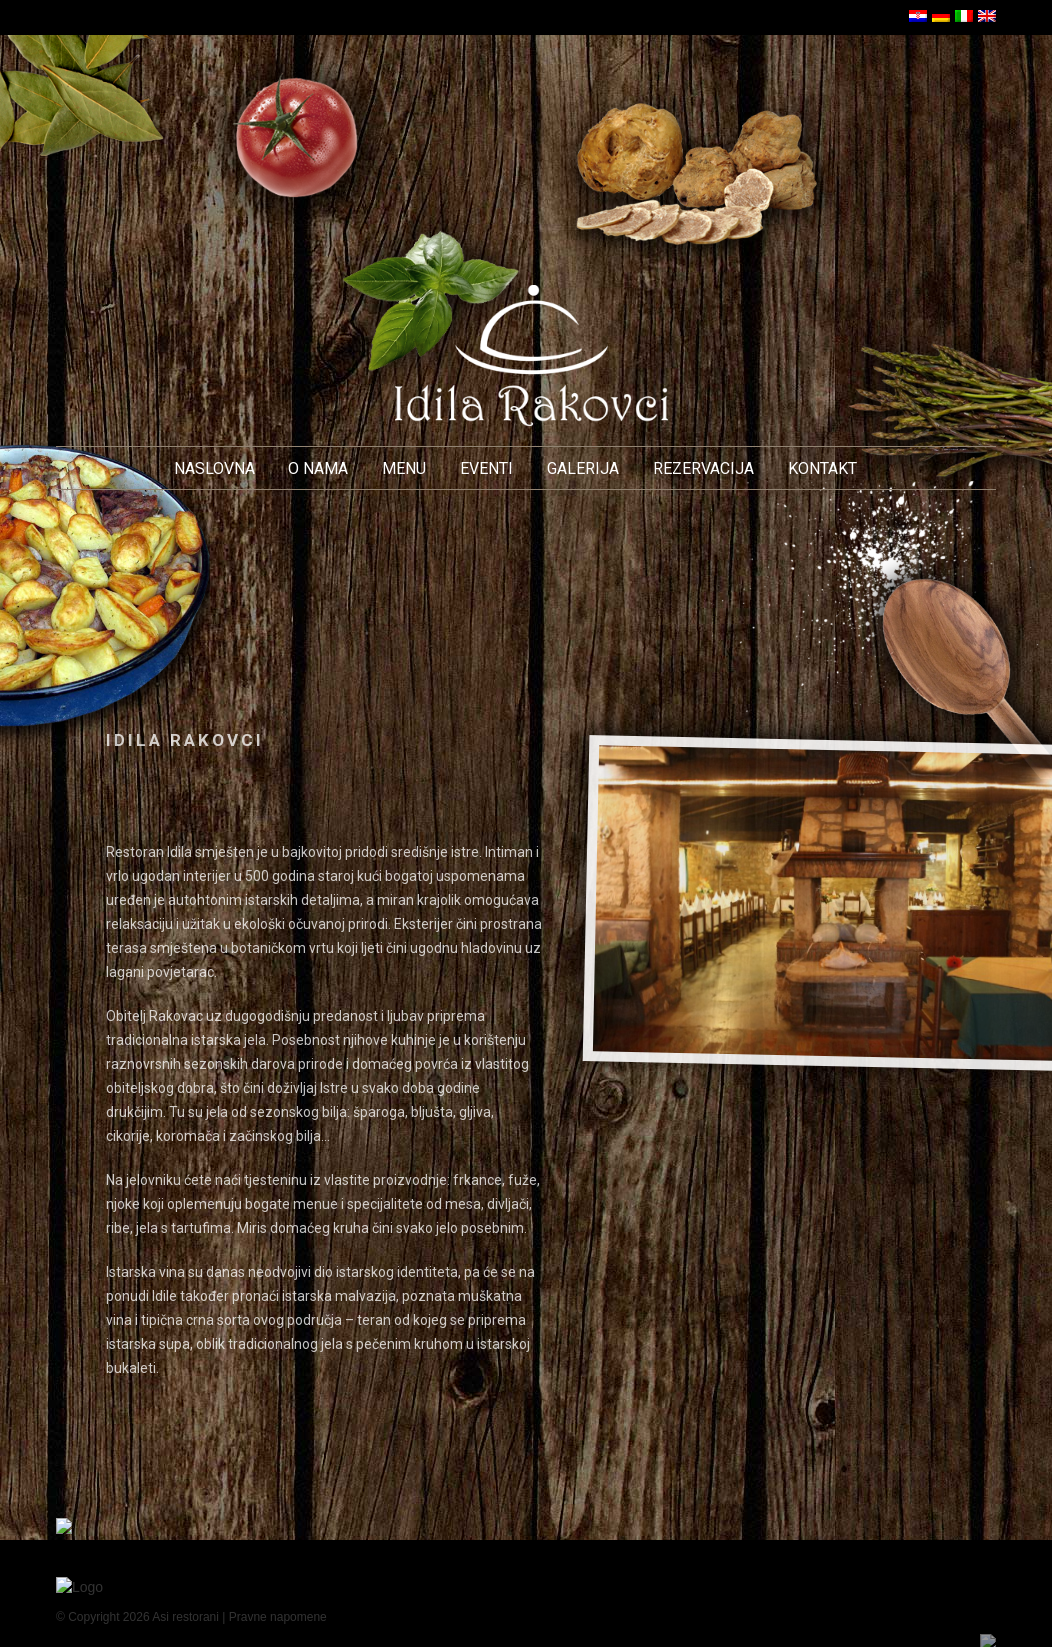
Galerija (583, 468)
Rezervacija (703, 468)
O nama (318, 468)
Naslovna (214, 468)
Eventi (486, 468)
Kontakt (822, 468)
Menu (404, 468)
